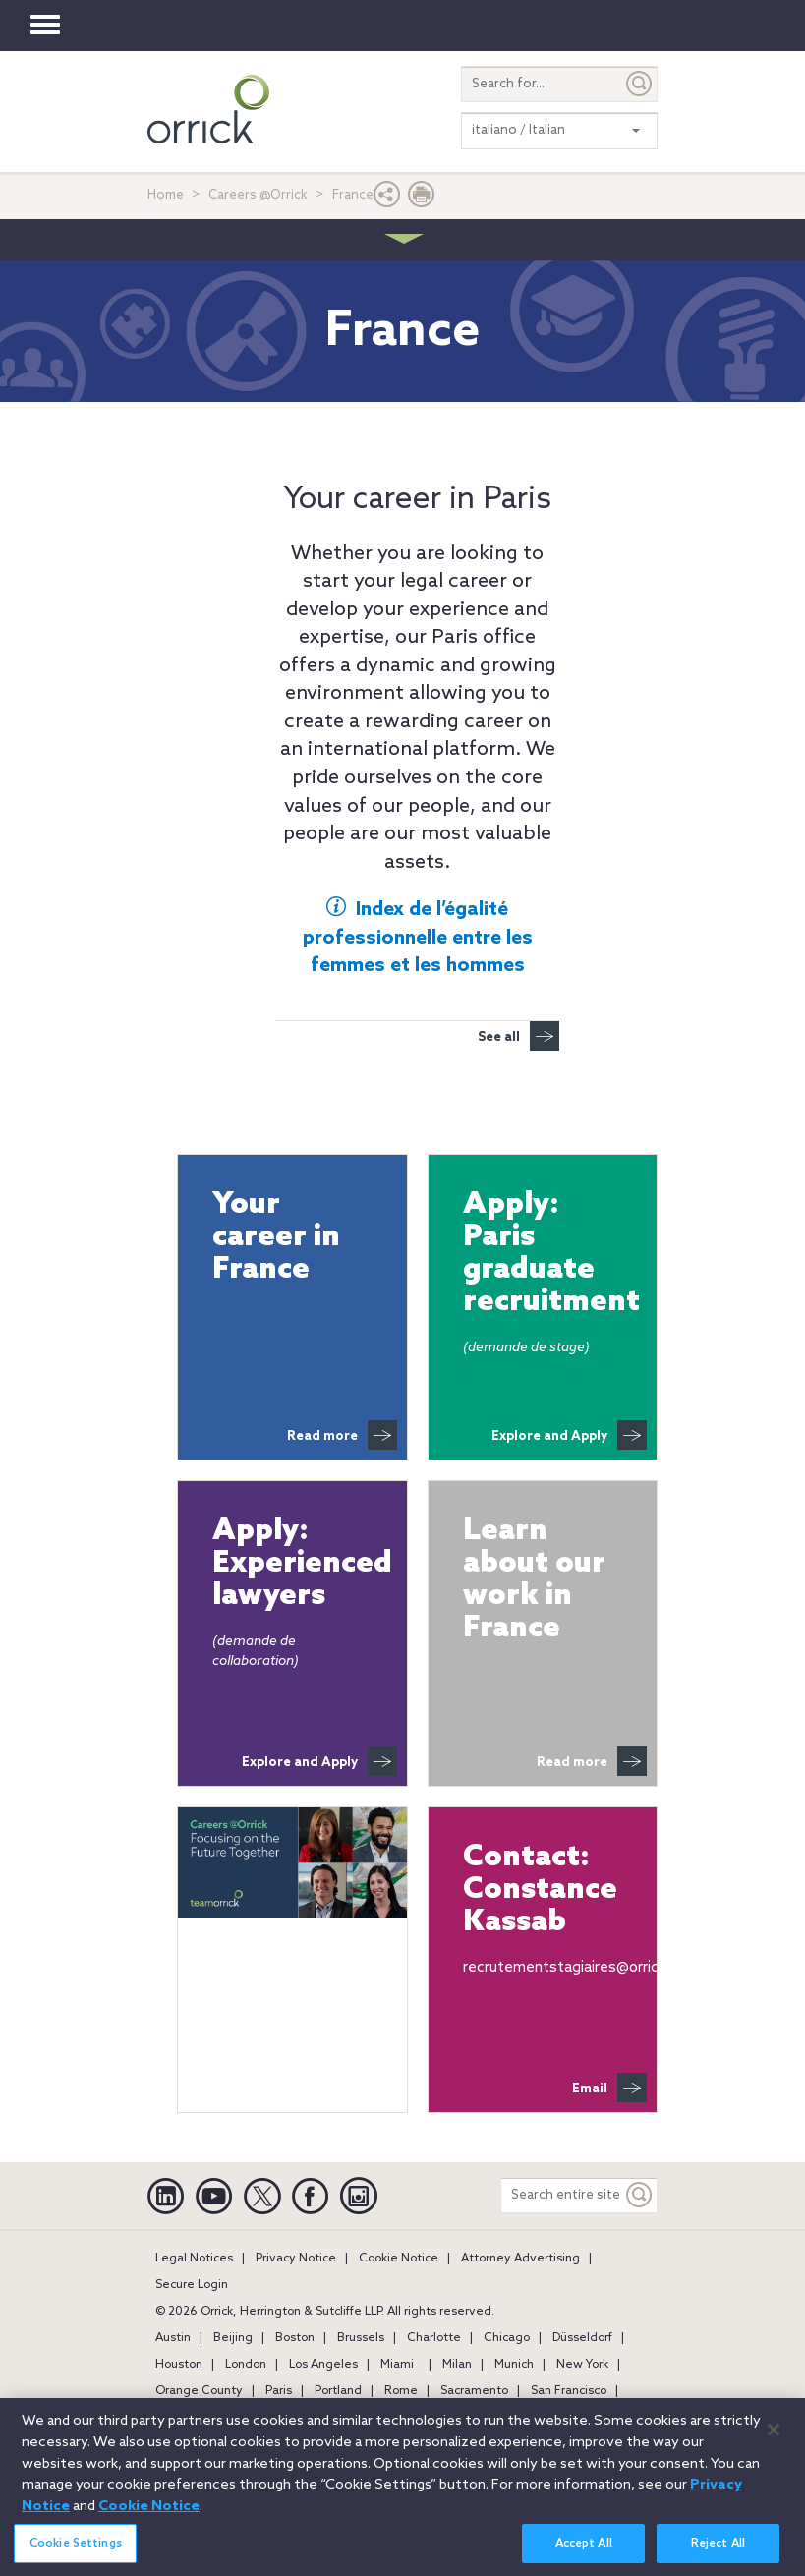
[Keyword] (640, 2195)
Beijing (233, 2338)
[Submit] (640, 84)
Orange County (199, 2391)
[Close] (773, 2444)
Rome (401, 2391)
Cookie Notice (398, 2258)
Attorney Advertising (520, 2258)
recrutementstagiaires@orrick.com (581, 1967)
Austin (173, 2338)
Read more (342, 1435)
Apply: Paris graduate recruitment (543, 1254)
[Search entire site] (561, 2195)
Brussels (360, 2338)
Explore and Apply (569, 1435)
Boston (295, 2338)
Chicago (507, 2338)
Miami (397, 2365)
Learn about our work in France (534, 1580)
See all (518, 1036)
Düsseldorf (582, 2338)
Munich (514, 2365)
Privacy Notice (296, 2258)
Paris (278, 2391)
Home (165, 195)
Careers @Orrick (258, 195)
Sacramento (474, 2391)
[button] (387, 199)
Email (609, 2087)
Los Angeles (323, 2365)
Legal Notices (194, 2258)
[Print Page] (421, 199)
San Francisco (568, 2391)
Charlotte (434, 2338)
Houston (178, 2365)
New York (582, 2365)
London (245, 2365)
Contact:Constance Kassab (540, 1890)
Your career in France (276, 1238)
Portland (338, 2391)
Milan (457, 2365)
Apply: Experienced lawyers (292, 1564)
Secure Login (191, 2285)
